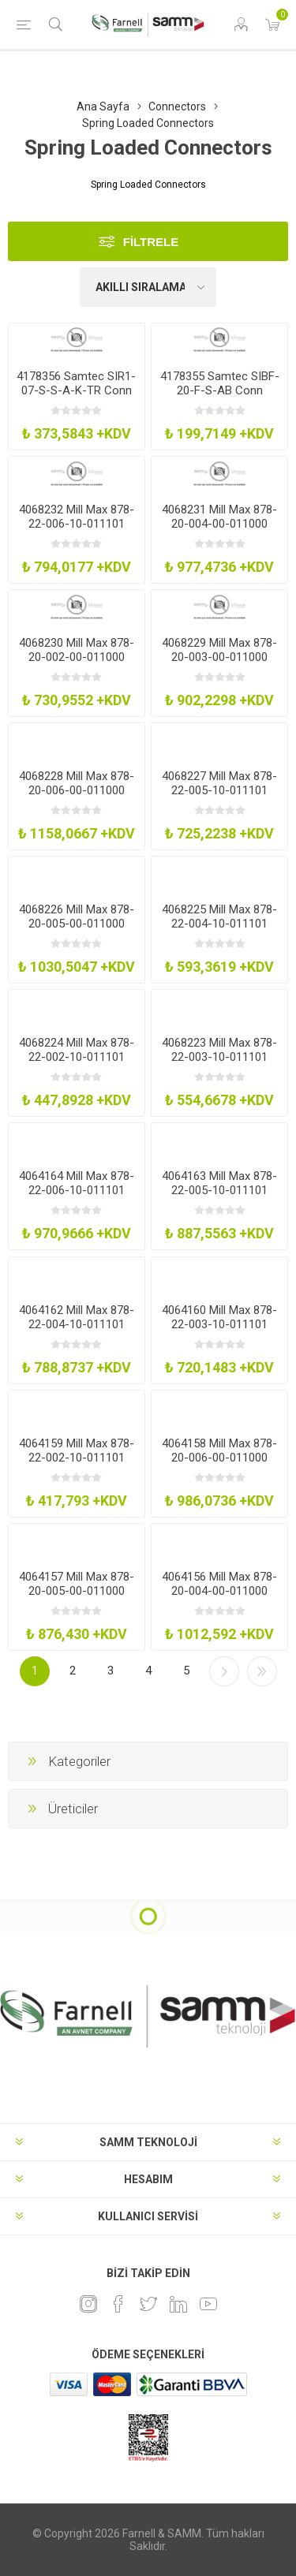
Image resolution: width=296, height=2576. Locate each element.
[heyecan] (148, 2304)
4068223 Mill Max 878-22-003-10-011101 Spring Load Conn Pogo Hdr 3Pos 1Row (219, 1064)
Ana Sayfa (103, 106)
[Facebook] (118, 2304)
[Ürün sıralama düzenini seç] (148, 287)
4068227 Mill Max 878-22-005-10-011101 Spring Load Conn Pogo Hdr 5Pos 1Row (219, 797)
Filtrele (151, 241)
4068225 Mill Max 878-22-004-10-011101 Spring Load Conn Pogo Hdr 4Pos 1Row (219, 930)
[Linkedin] (178, 2304)
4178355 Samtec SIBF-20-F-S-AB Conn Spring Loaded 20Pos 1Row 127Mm (219, 397)
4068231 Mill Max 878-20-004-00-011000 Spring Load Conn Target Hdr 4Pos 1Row (219, 530)
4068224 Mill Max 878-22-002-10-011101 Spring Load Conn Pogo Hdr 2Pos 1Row (76, 1064)
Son (262, 1671)
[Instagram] (88, 2304)
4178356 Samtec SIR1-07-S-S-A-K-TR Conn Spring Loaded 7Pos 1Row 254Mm (76, 397)
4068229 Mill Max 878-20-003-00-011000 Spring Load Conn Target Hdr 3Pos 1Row (219, 664)
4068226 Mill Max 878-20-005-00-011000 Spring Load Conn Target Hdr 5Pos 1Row (76, 930)
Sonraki (224, 1671)
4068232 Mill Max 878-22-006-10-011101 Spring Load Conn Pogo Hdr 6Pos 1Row (76, 530)
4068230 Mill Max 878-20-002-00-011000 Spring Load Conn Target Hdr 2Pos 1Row (76, 664)
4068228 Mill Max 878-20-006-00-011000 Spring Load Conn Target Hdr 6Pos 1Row (76, 797)
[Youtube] (208, 2304)
